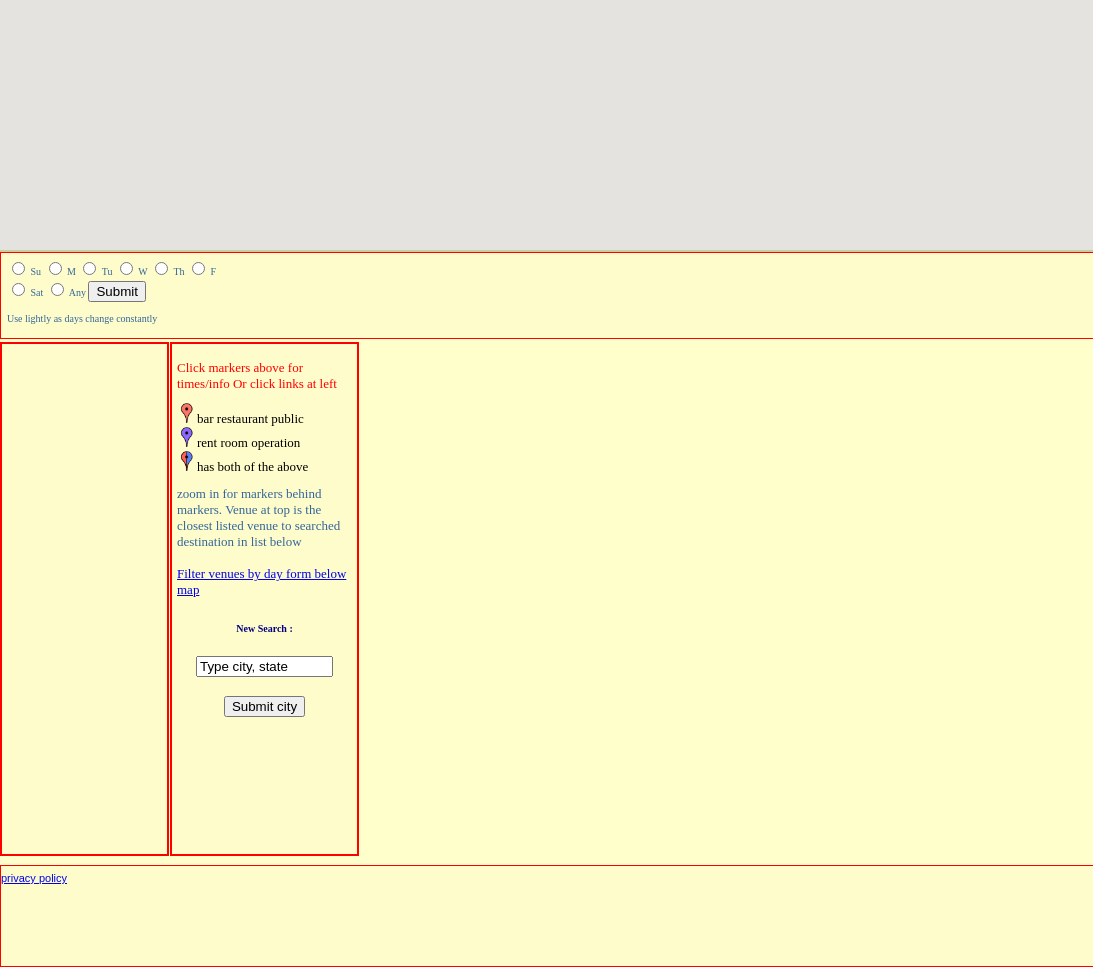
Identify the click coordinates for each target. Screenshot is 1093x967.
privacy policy (34, 878)
